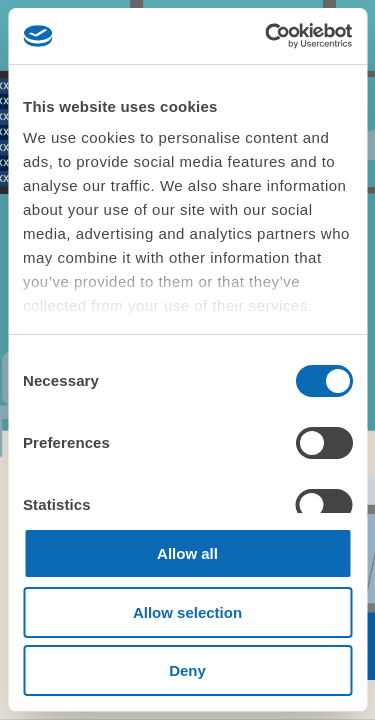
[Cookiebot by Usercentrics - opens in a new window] (267, 36)
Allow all (187, 553)
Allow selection (187, 612)
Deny (187, 670)
